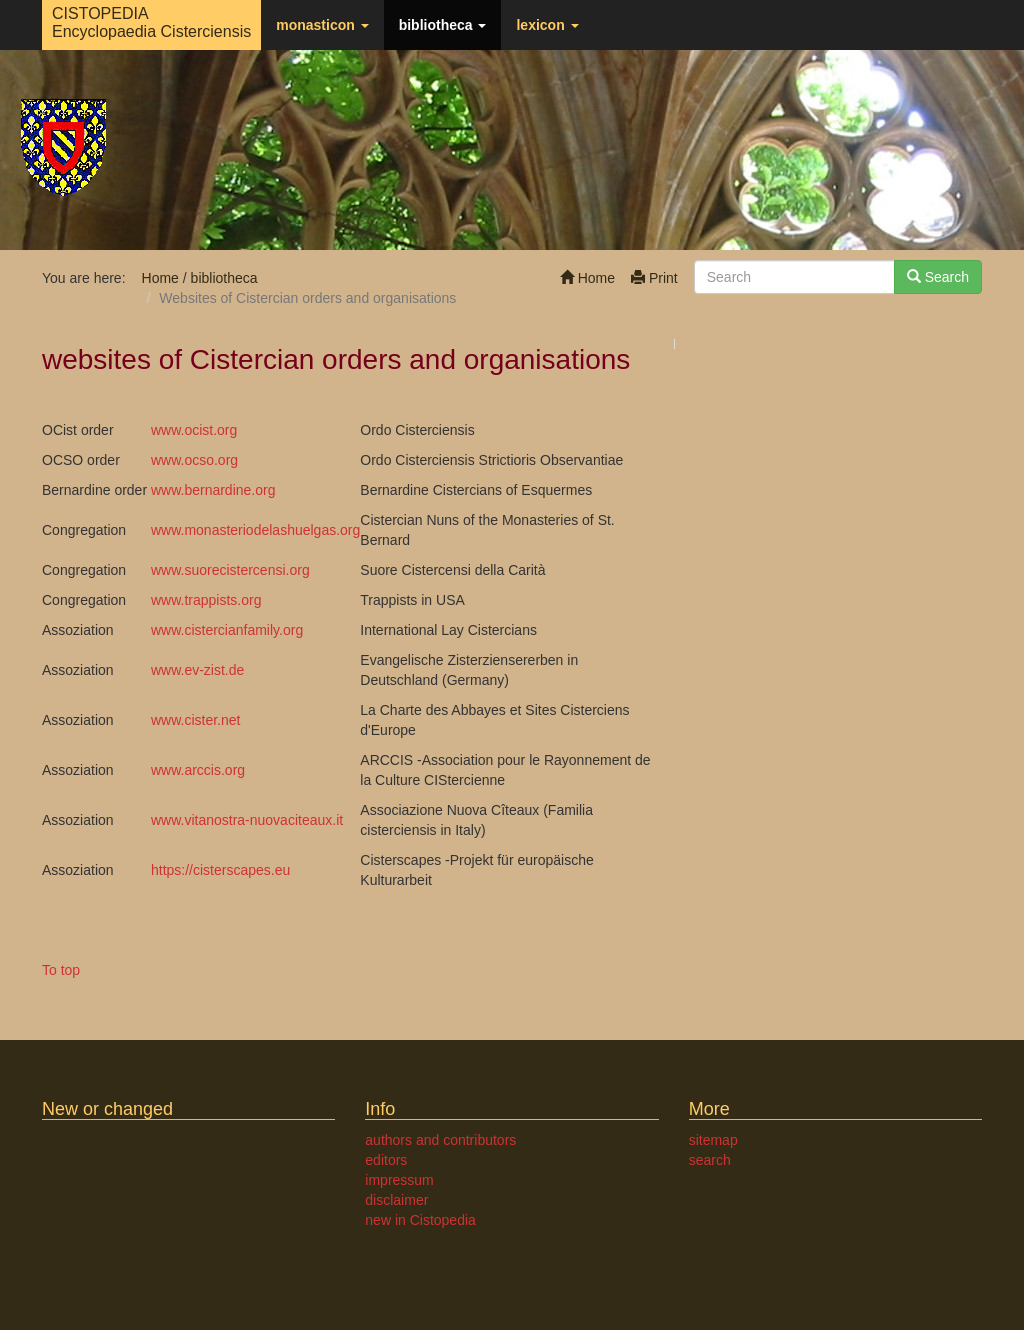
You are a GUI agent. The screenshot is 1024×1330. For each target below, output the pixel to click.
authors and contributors (440, 1140)
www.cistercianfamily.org (227, 630)
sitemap (713, 1140)
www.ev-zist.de (197, 670)
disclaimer (396, 1200)
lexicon (547, 25)
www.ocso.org (194, 460)
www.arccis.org (198, 770)
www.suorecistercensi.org (230, 570)
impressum (399, 1180)
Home (587, 278)
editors (386, 1160)
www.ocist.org (194, 430)
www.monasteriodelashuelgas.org (255, 530)
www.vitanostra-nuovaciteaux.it (247, 820)
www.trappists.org (206, 600)
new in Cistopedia (420, 1220)
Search (938, 277)
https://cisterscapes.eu (220, 870)
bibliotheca (443, 25)
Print (654, 278)
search (710, 1160)
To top (61, 970)
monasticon (322, 25)
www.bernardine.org (213, 490)
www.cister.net (195, 720)
